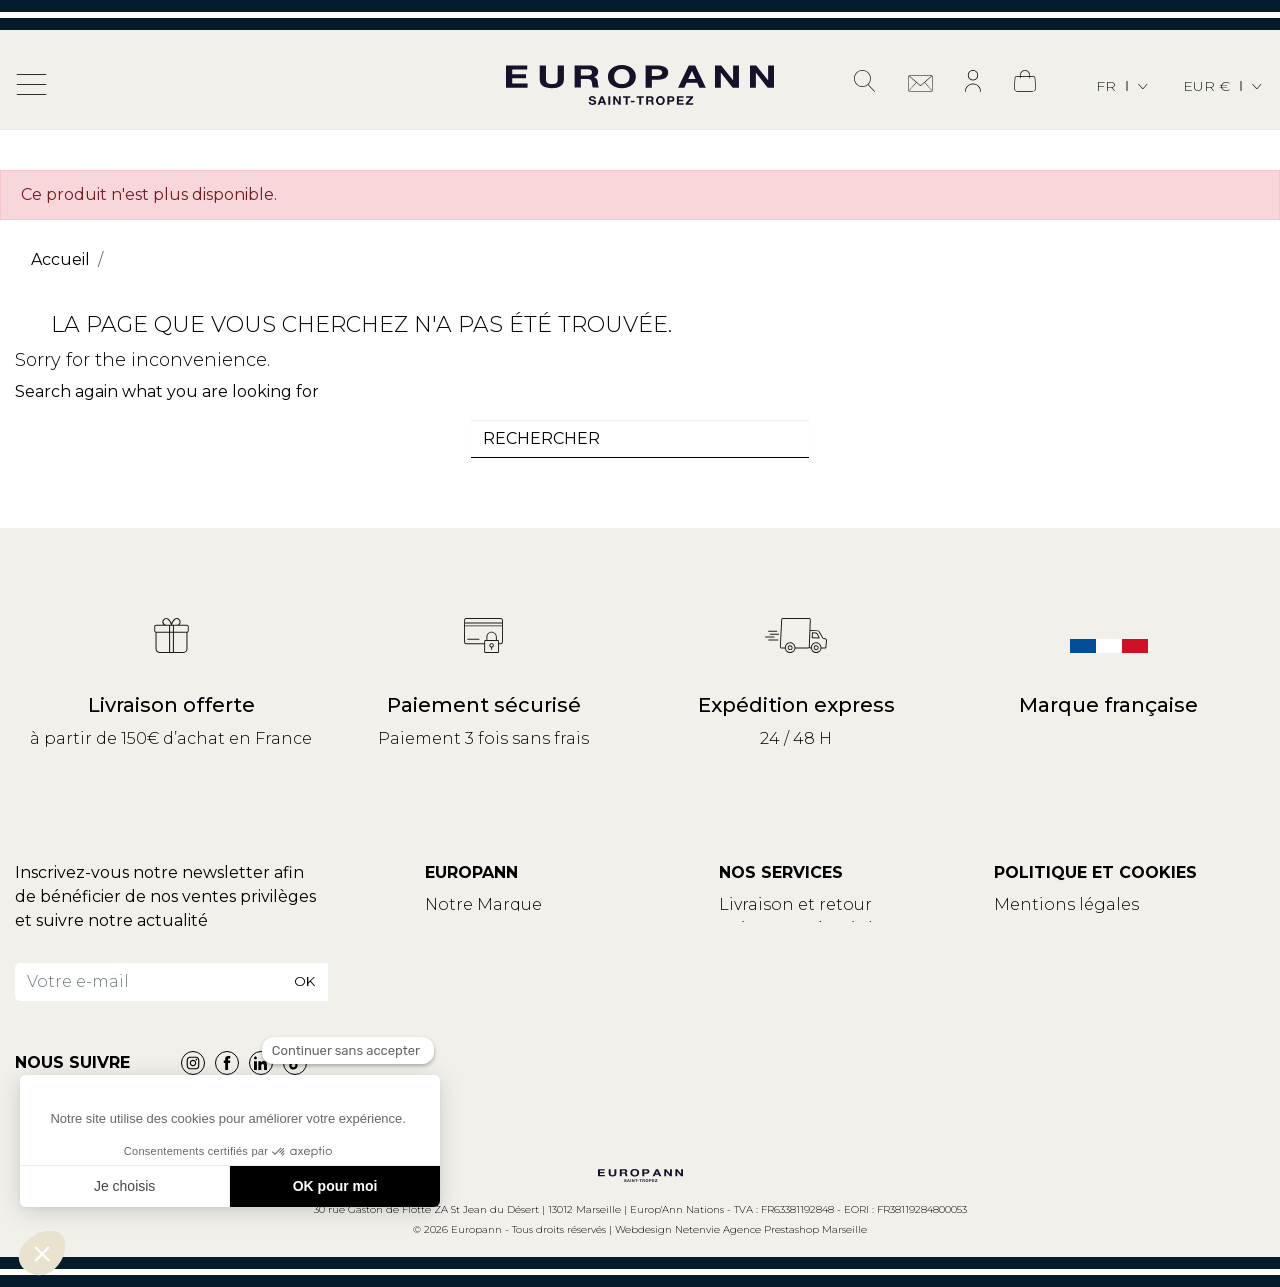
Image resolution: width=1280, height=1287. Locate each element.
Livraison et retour (795, 904)
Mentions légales (1066, 904)
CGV (1011, 928)
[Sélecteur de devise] (1224, 86)
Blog (445, 952)
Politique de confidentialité (1108, 952)
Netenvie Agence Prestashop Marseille (771, 1229)
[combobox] (640, 439)
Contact (459, 928)
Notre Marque (483, 904)
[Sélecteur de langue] (1123, 86)
